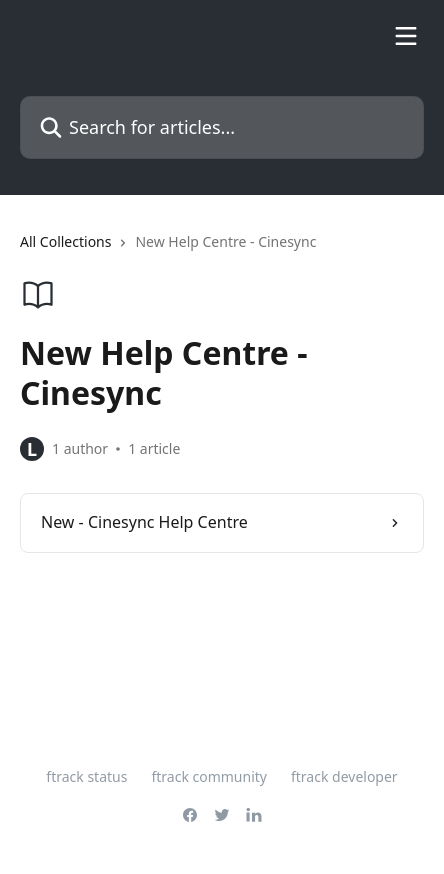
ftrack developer (344, 776)
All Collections (65, 241)
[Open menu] (406, 36)
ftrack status (86, 776)
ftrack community (209, 776)
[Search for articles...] (222, 127)
